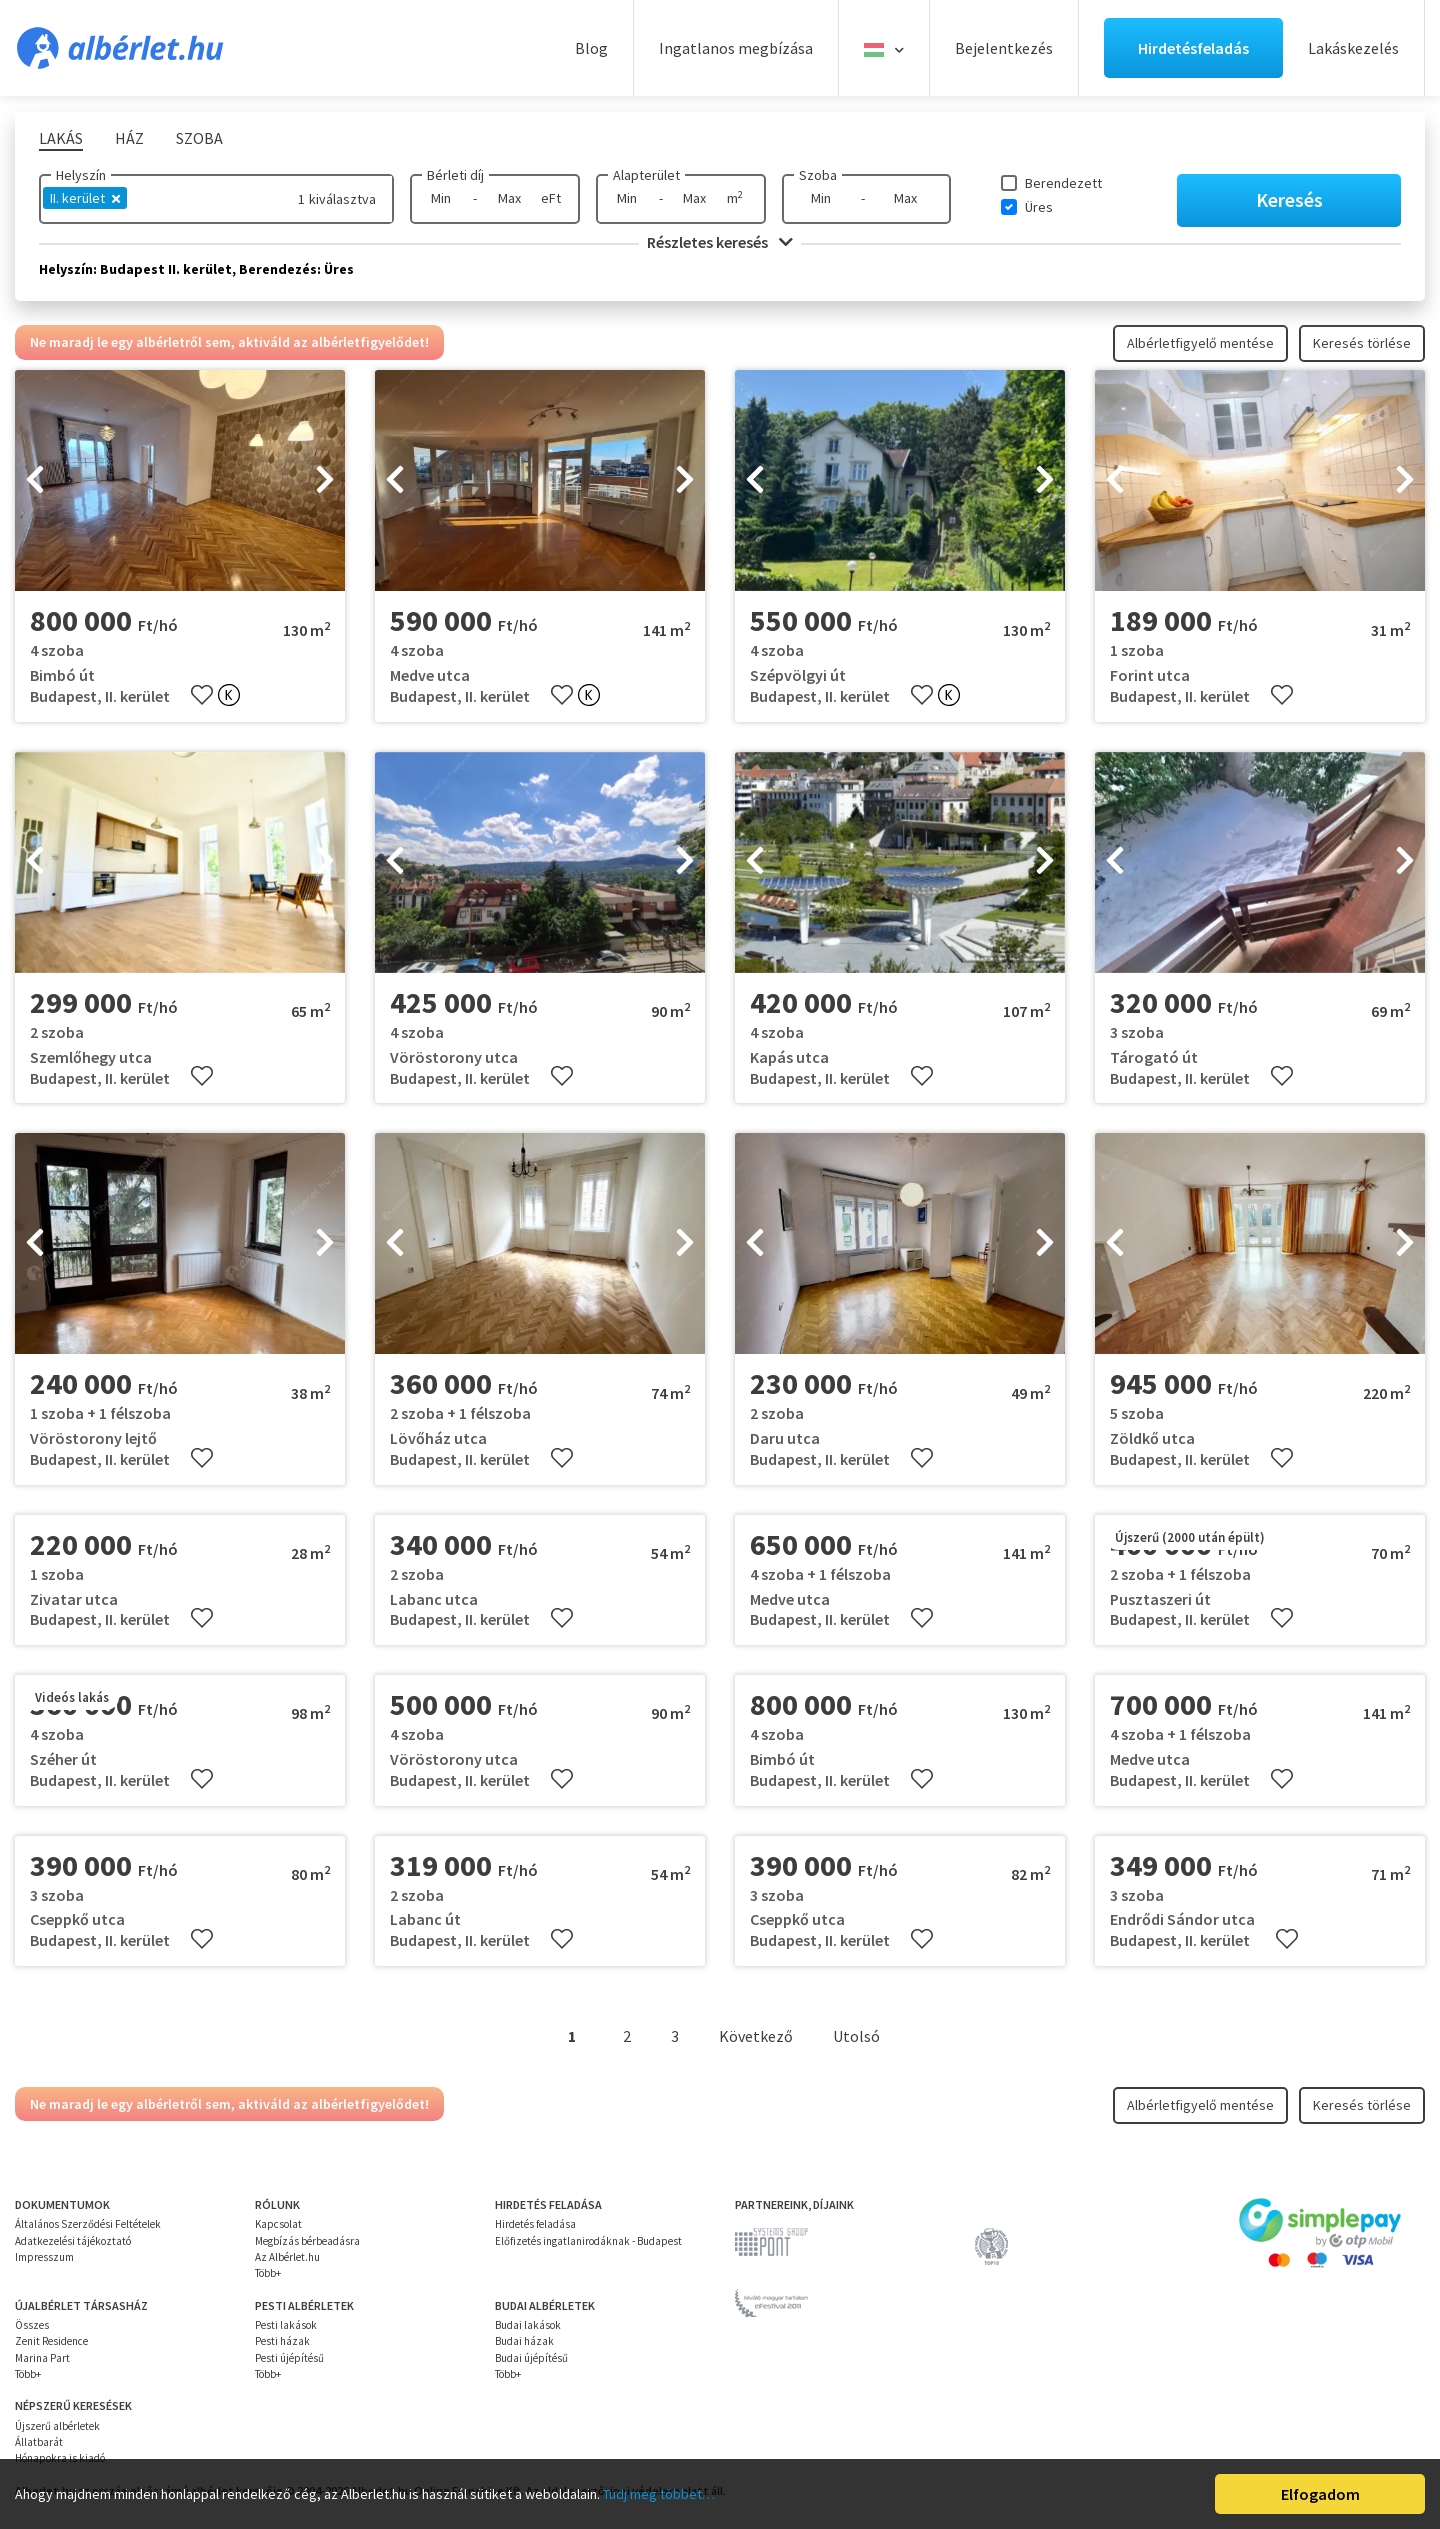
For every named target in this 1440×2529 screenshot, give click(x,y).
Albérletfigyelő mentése (1200, 343)
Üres (1039, 207)
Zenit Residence (51, 2341)
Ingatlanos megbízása (736, 48)
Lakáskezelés (1353, 48)
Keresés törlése (1362, 343)
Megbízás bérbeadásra (307, 2241)
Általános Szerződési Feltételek (88, 2224)
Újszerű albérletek (57, 2426)
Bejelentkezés (1004, 48)
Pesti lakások (286, 2325)
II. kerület (85, 198)
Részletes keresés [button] (720, 242)
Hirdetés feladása (535, 2224)
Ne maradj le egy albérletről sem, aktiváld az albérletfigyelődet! (229, 342)
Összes (32, 2325)
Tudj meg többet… (659, 2494)
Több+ (268, 2273)
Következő (756, 2036)
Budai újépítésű (531, 2358)
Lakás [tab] (61, 138)
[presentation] (35, 481)
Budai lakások (528, 2325)
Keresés (1289, 199)
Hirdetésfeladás (1193, 48)
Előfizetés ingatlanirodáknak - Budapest (588, 2241)
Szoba (818, 175)
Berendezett (1063, 183)
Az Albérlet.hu (287, 2257)
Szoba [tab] (199, 138)
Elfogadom (1320, 2494)
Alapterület (646, 175)
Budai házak (524, 2341)
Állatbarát (39, 2442)
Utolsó (856, 2036)
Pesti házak (282, 2341)
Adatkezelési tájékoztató (73, 2241)
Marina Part (42, 2358)
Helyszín (81, 175)
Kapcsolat (278, 2224)
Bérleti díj (455, 175)
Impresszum (44, 2257)
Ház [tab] (129, 138)
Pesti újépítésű (289, 2358)
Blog (591, 48)
